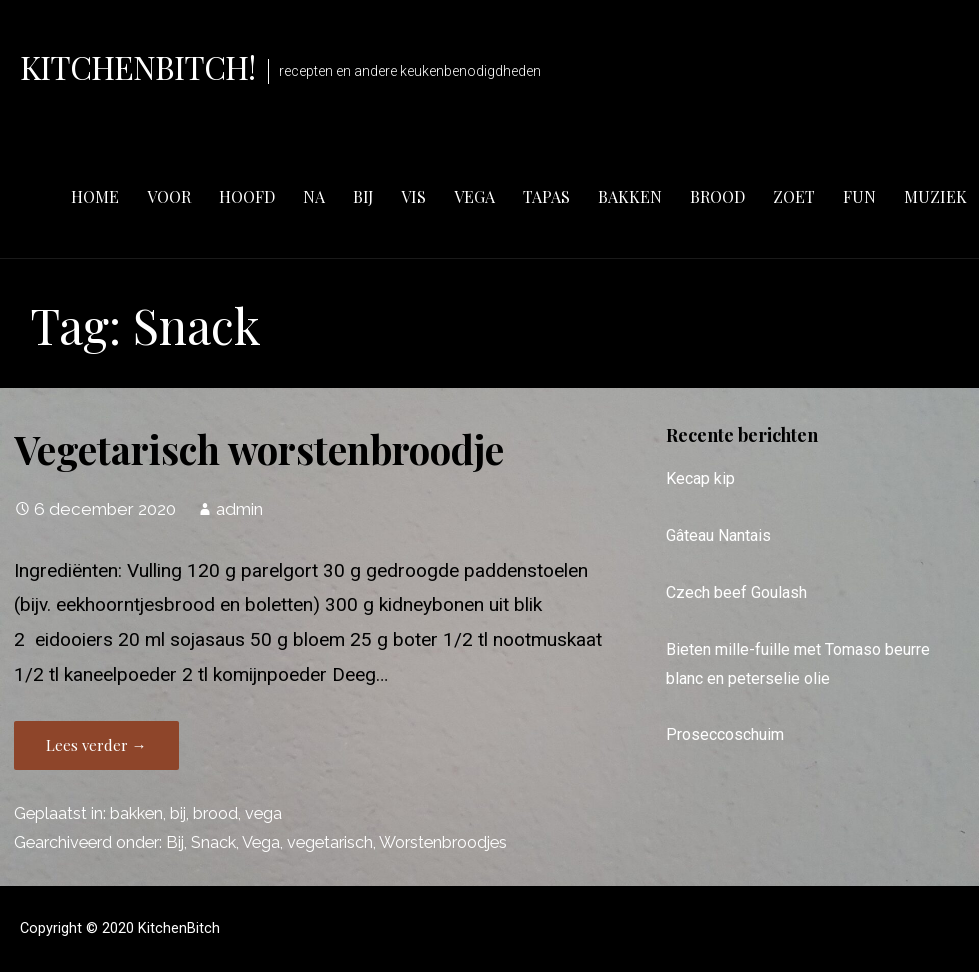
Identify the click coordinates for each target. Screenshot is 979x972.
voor (169, 196)
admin (239, 509)
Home (95, 196)
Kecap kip (700, 478)
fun (859, 196)
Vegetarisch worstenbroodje (259, 449)
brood (717, 196)
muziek (935, 196)
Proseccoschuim (725, 734)
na (314, 196)
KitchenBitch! (138, 66)
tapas (546, 196)
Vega (261, 842)
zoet (794, 196)
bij (363, 196)
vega (474, 196)
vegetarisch (330, 842)
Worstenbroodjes (443, 842)
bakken (630, 196)
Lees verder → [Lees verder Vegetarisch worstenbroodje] (96, 745)
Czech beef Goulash (736, 592)
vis (413, 196)
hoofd (247, 196)
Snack (213, 842)
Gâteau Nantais (718, 535)
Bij (175, 842)
